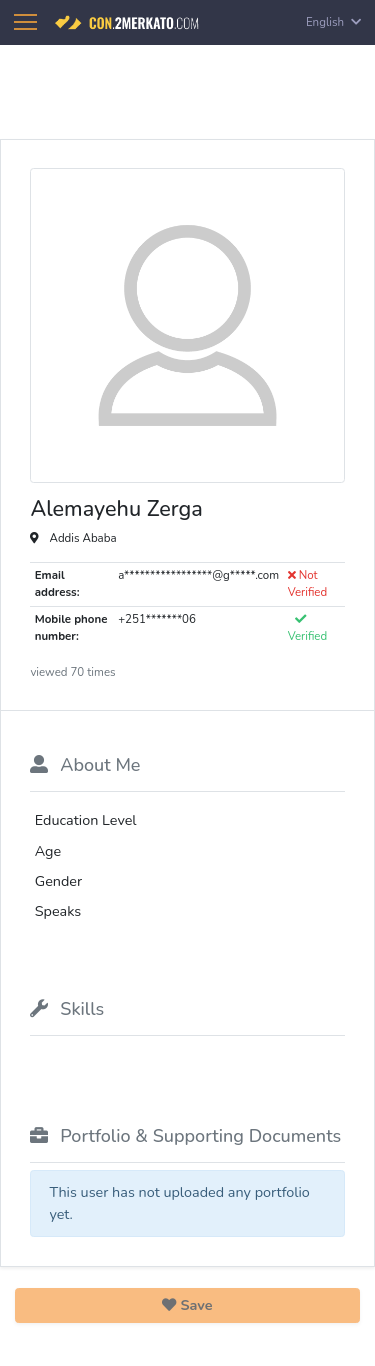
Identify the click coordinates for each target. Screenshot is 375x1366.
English (333, 22)
